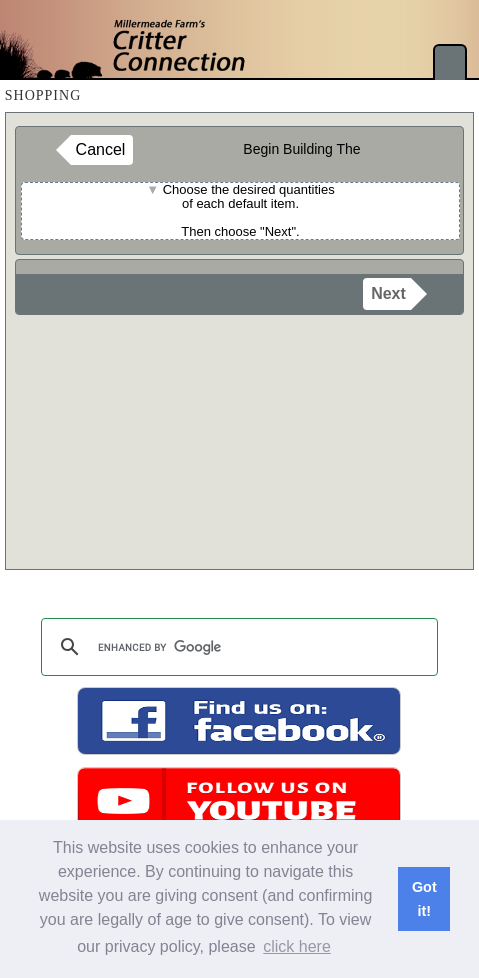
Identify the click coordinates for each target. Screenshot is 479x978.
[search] (237, 647)
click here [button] (297, 946)
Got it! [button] (424, 899)
